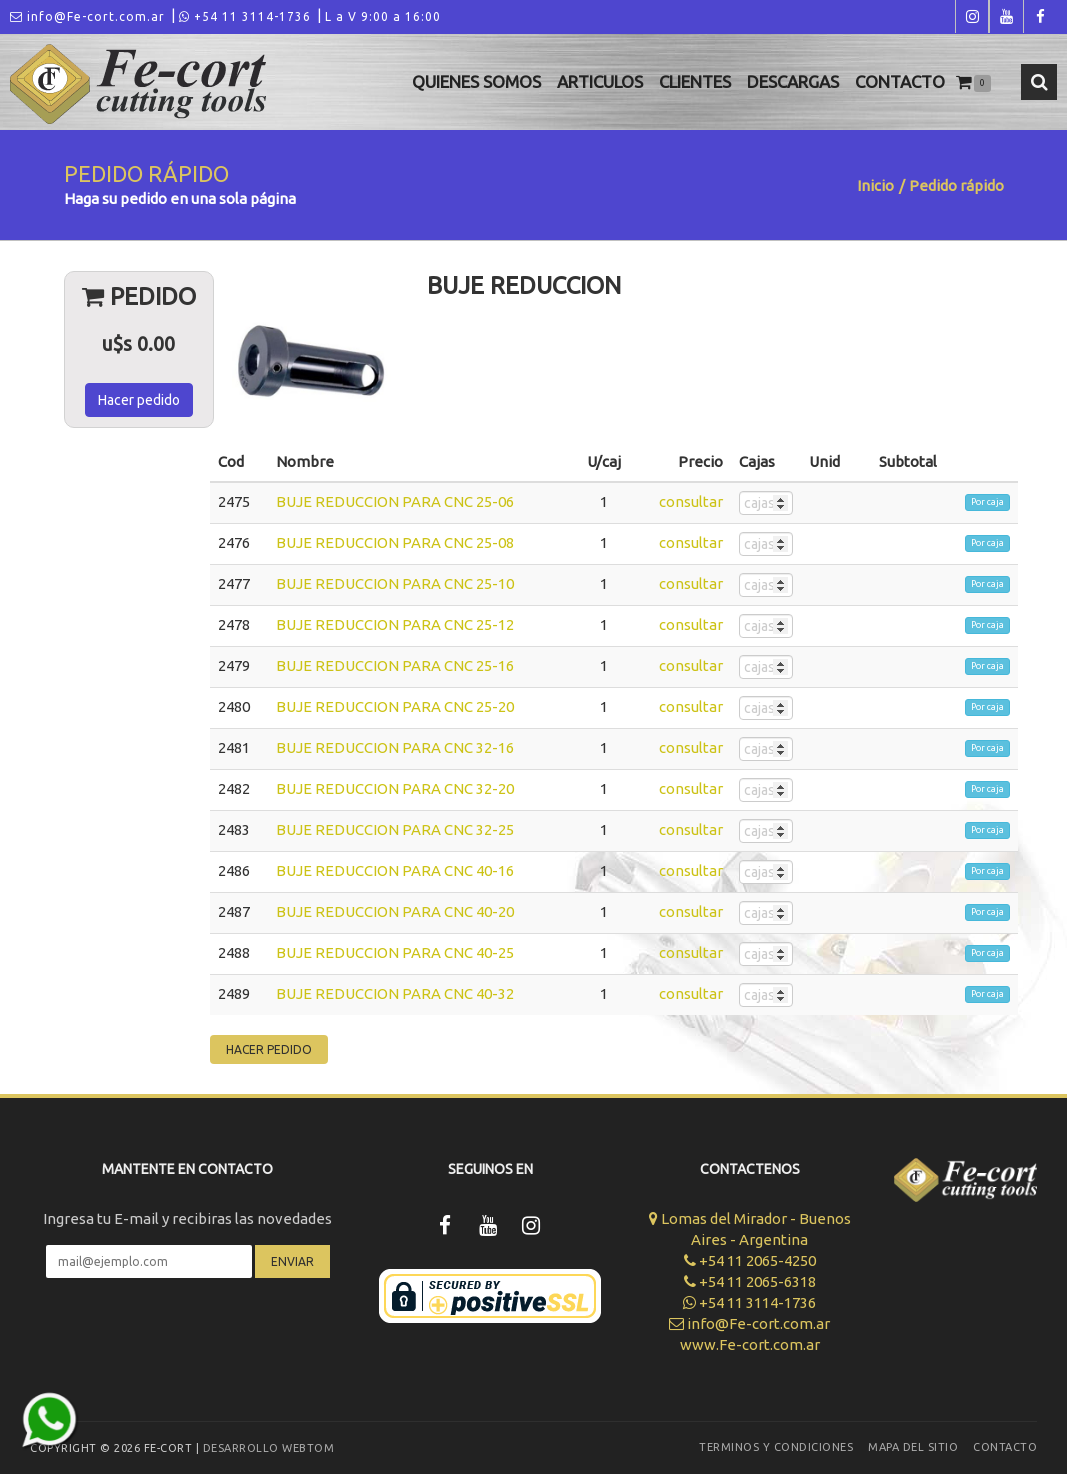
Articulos (600, 81)
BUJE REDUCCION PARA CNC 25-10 (395, 583)
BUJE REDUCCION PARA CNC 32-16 (395, 747)
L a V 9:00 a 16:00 (383, 16)
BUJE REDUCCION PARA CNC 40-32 (395, 993)
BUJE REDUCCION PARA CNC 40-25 (395, 952)
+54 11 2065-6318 (750, 1281)
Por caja (987, 502)
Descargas (793, 81)
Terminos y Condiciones (776, 1447)
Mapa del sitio (913, 1447)
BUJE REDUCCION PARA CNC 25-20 (395, 706)
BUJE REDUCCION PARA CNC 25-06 (395, 501)
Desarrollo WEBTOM (269, 1448)
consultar (691, 501)
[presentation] (188, 1337)
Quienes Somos (476, 81)
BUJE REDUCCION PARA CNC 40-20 (395, 911)
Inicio (875, 185)
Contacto (900, 81)
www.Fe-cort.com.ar (750, 1344)
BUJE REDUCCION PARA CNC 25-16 (395, 665)
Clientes (695, 81)
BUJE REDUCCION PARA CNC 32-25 (395, 829)
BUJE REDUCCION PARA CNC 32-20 (395, 788)
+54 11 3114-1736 (245, 16)
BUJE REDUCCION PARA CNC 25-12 (395, 624)
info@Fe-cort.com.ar (87, 16)
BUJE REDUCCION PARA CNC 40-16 (395, 870)
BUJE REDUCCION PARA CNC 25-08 (395, 542)
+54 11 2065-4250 (750, 1260)
